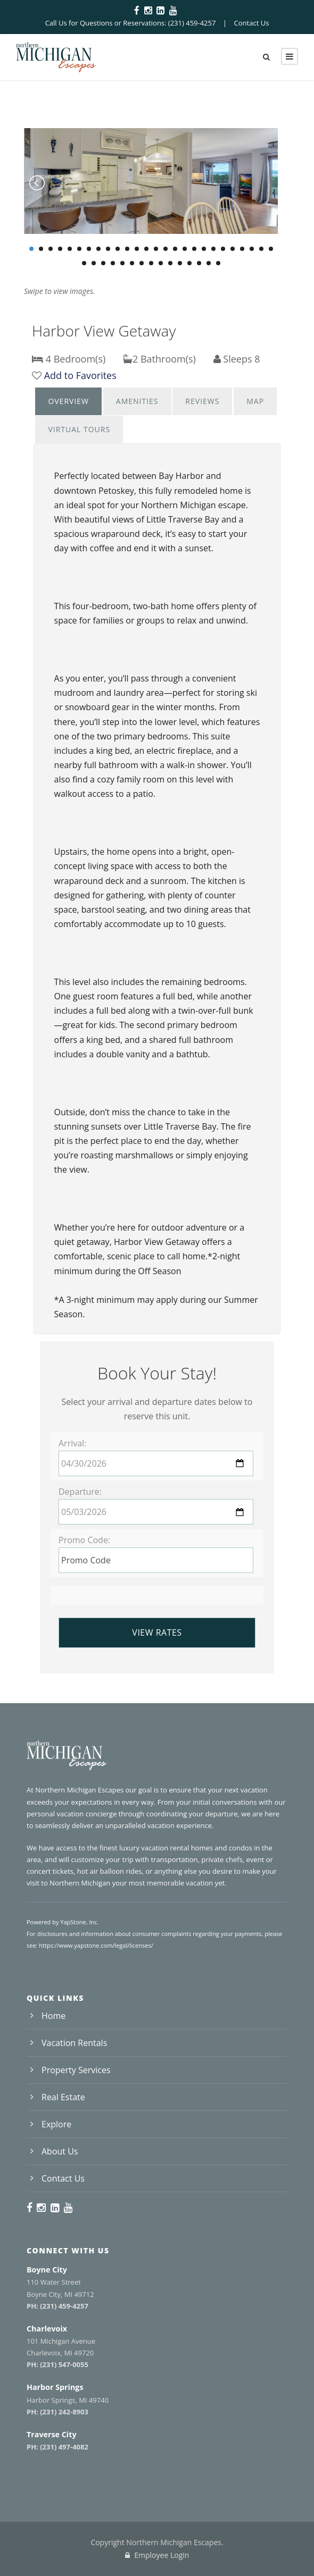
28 (94, 263)
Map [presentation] (255, 401)
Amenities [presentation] (137, 401)
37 (180, 263)
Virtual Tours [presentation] (79, 429)
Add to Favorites (80, 375)
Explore (56, 2124)
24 (252, 249)
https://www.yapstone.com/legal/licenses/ (96, 1945)
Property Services (76, 2070)
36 (170, 263)
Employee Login (157, 2555)
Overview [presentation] (68, 401)
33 (141, 263)
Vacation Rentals (74, 2043)
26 (271, 249)
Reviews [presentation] (202, 401)
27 (84, 263)
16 (175, 249)
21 (223, 249)
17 (185, 249)
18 (194, 249)
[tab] (68, 401)
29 (103, 263)
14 (156, 249)
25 (261, 249)
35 (161, 263)
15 (165, 249)
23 (242, 249)
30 (113, 263)
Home (53, 2016)
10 (117, 249)
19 (204, 249)
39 (199, 263)
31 (122, 263)
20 (213, 249)
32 (132, 263)
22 (232, 249)
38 (189, 263)
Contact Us (251, 23)
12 (137, 249)
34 (151, 263)
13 (146, 249)
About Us (60, 2151)
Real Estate (63, 2097)
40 (208, 263)
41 (218, 263)
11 (127, 249)
